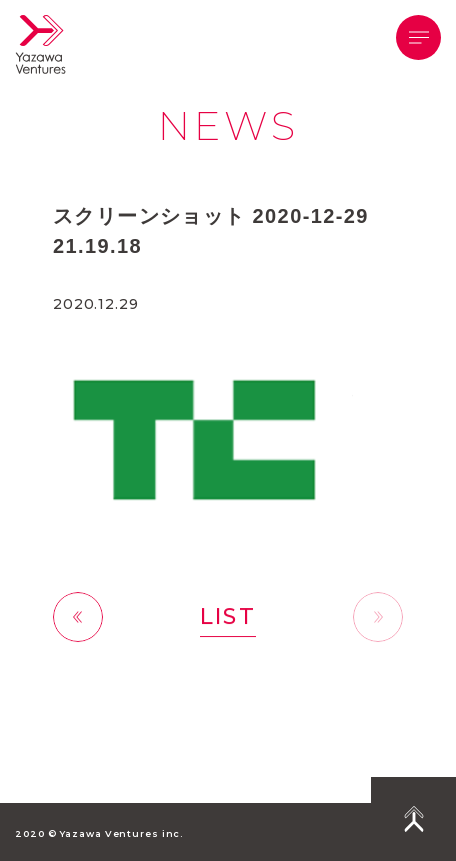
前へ (78, 616)
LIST (228, 616)
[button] (418, 37)
